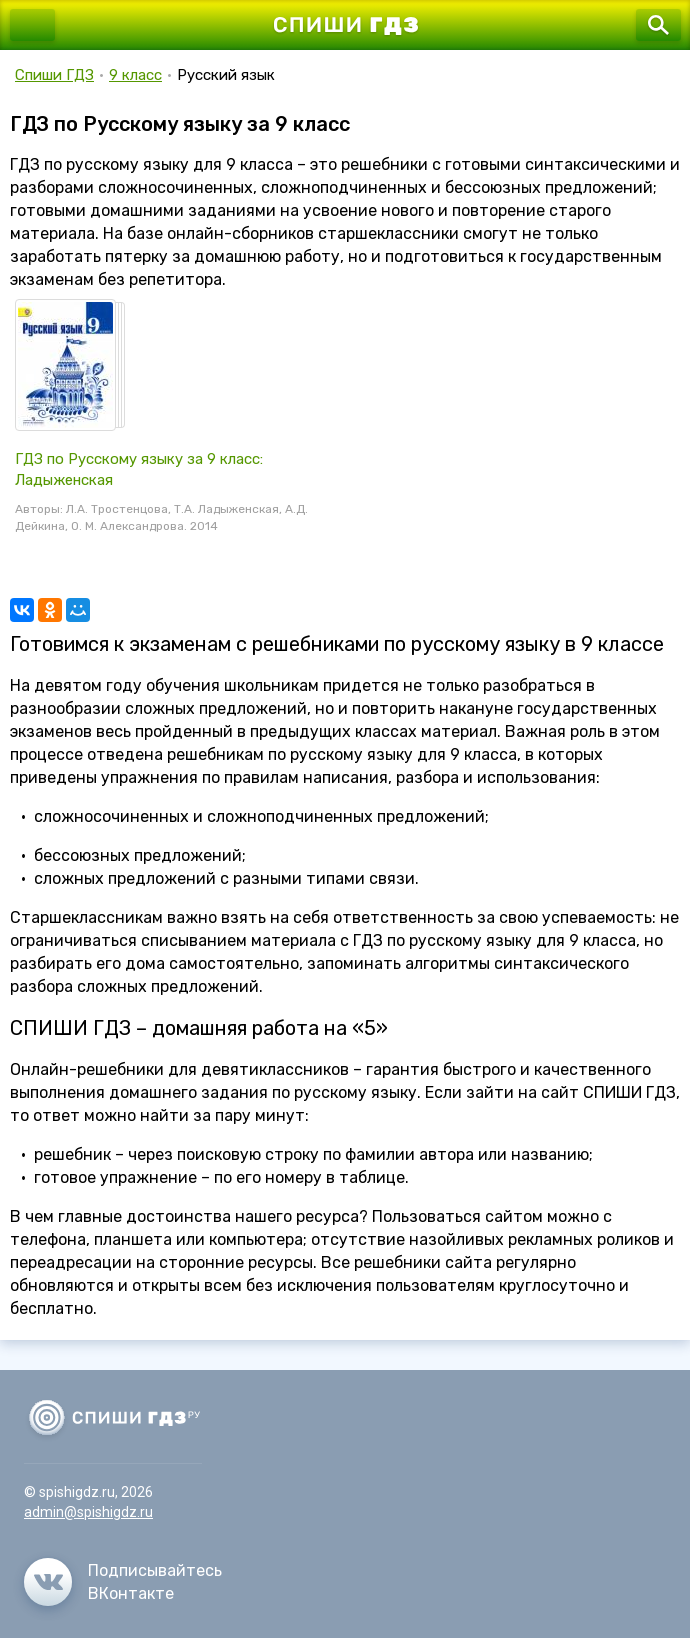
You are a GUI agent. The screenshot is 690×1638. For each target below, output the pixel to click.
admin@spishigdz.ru (88, 1512)
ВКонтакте (131, 1593)
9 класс (135, 75)
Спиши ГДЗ (54, 75)
